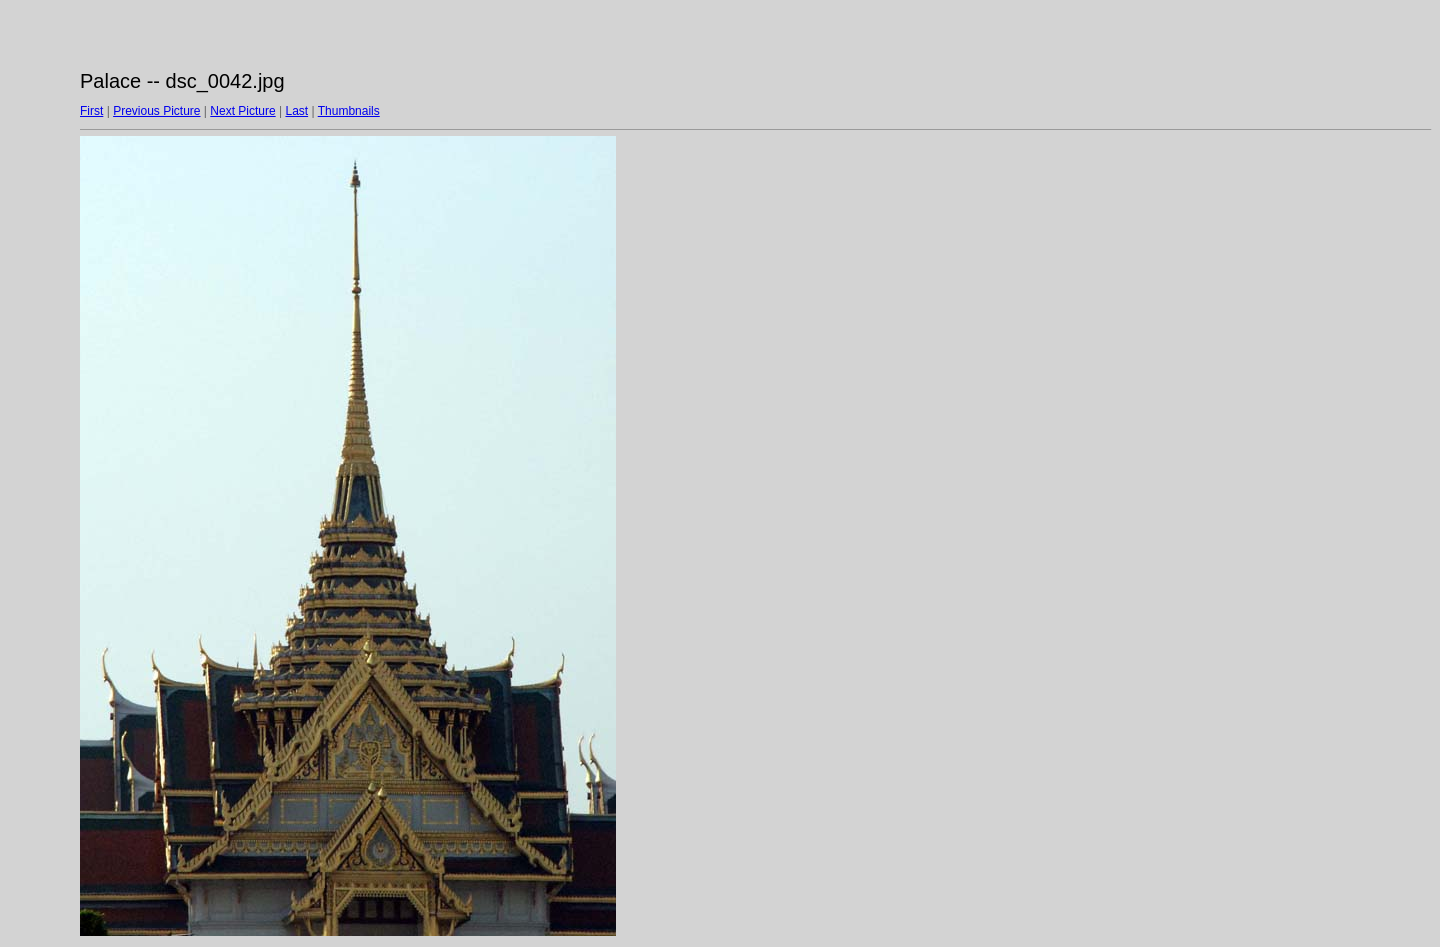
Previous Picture (156, 111)
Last (296, 111)
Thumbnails (349, 111)
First (91, 111)
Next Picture (242, 111)
